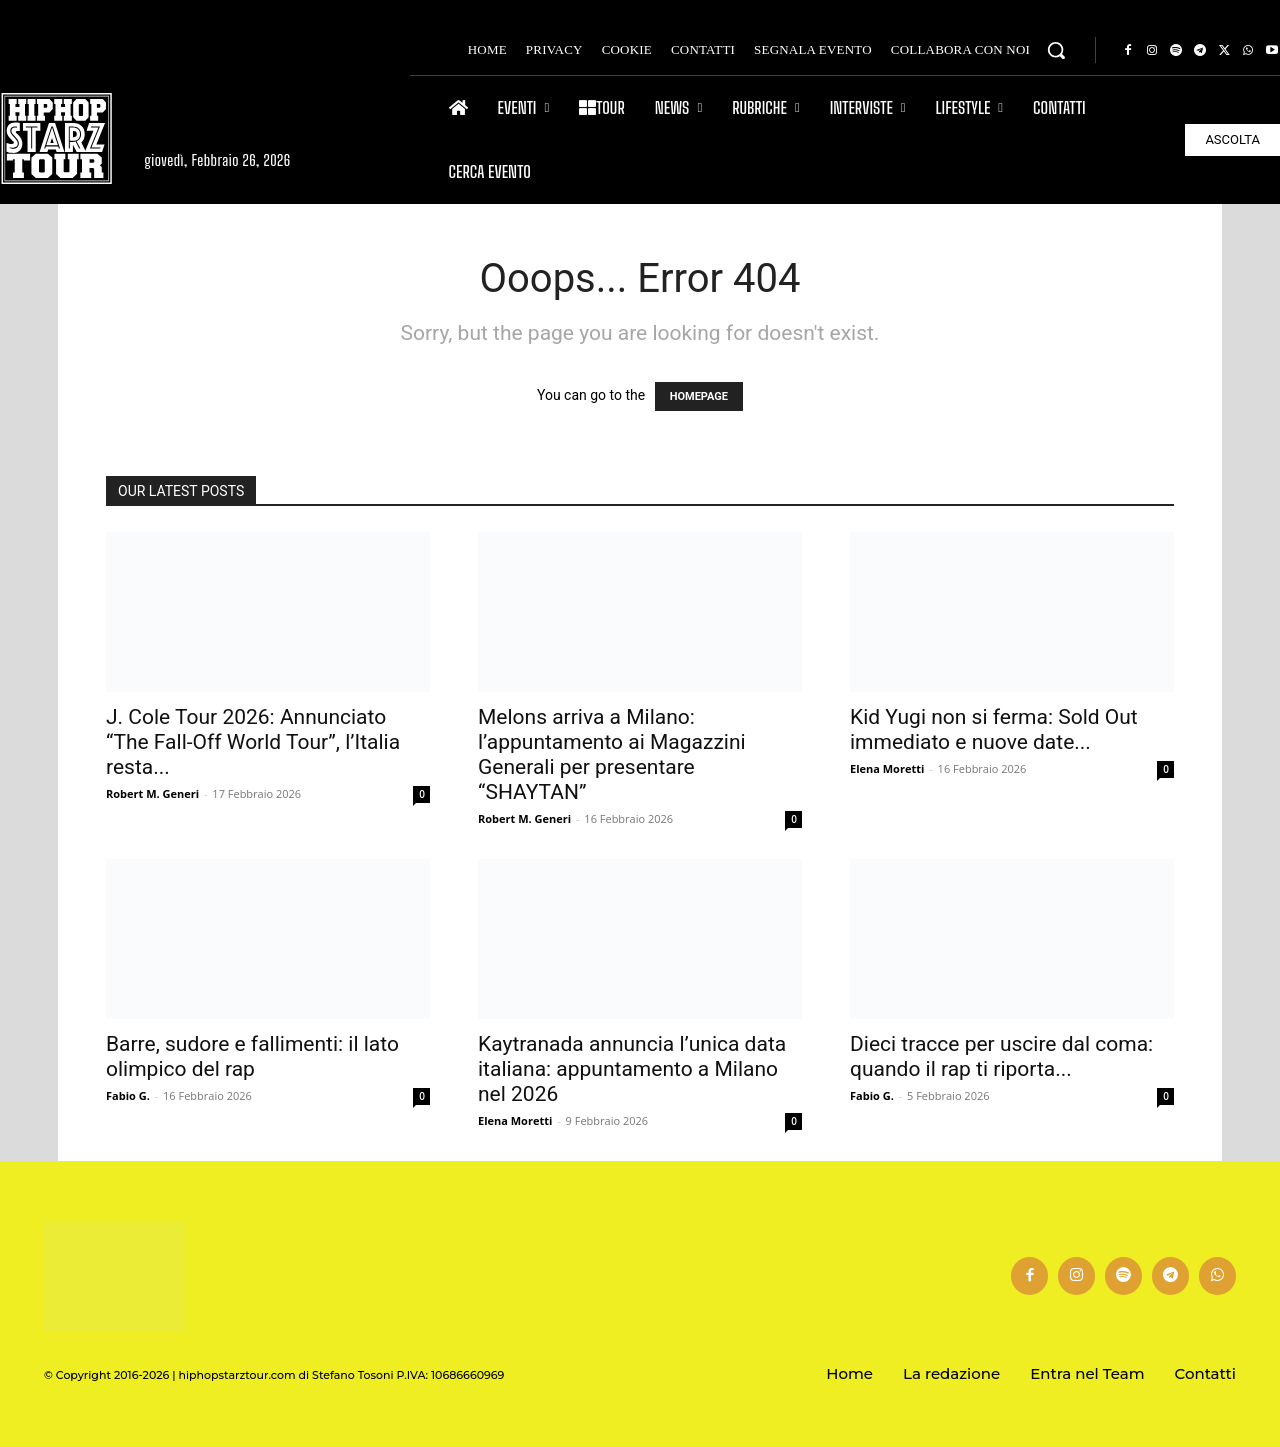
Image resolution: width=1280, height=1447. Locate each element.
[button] (1056, 50)
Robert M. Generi (152, 793)
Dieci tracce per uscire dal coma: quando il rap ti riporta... (1001, 1056)
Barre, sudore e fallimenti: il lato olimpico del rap (252, 1056)
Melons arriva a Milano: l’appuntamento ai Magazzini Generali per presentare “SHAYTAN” (612, 754)
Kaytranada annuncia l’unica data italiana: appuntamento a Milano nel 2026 (632, 1069)
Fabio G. (128, 1095)
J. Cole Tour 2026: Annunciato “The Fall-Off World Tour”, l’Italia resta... (253, 742)
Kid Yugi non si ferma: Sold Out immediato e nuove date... (994, 729)
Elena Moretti (887, 768)
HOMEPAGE (699, 396)
